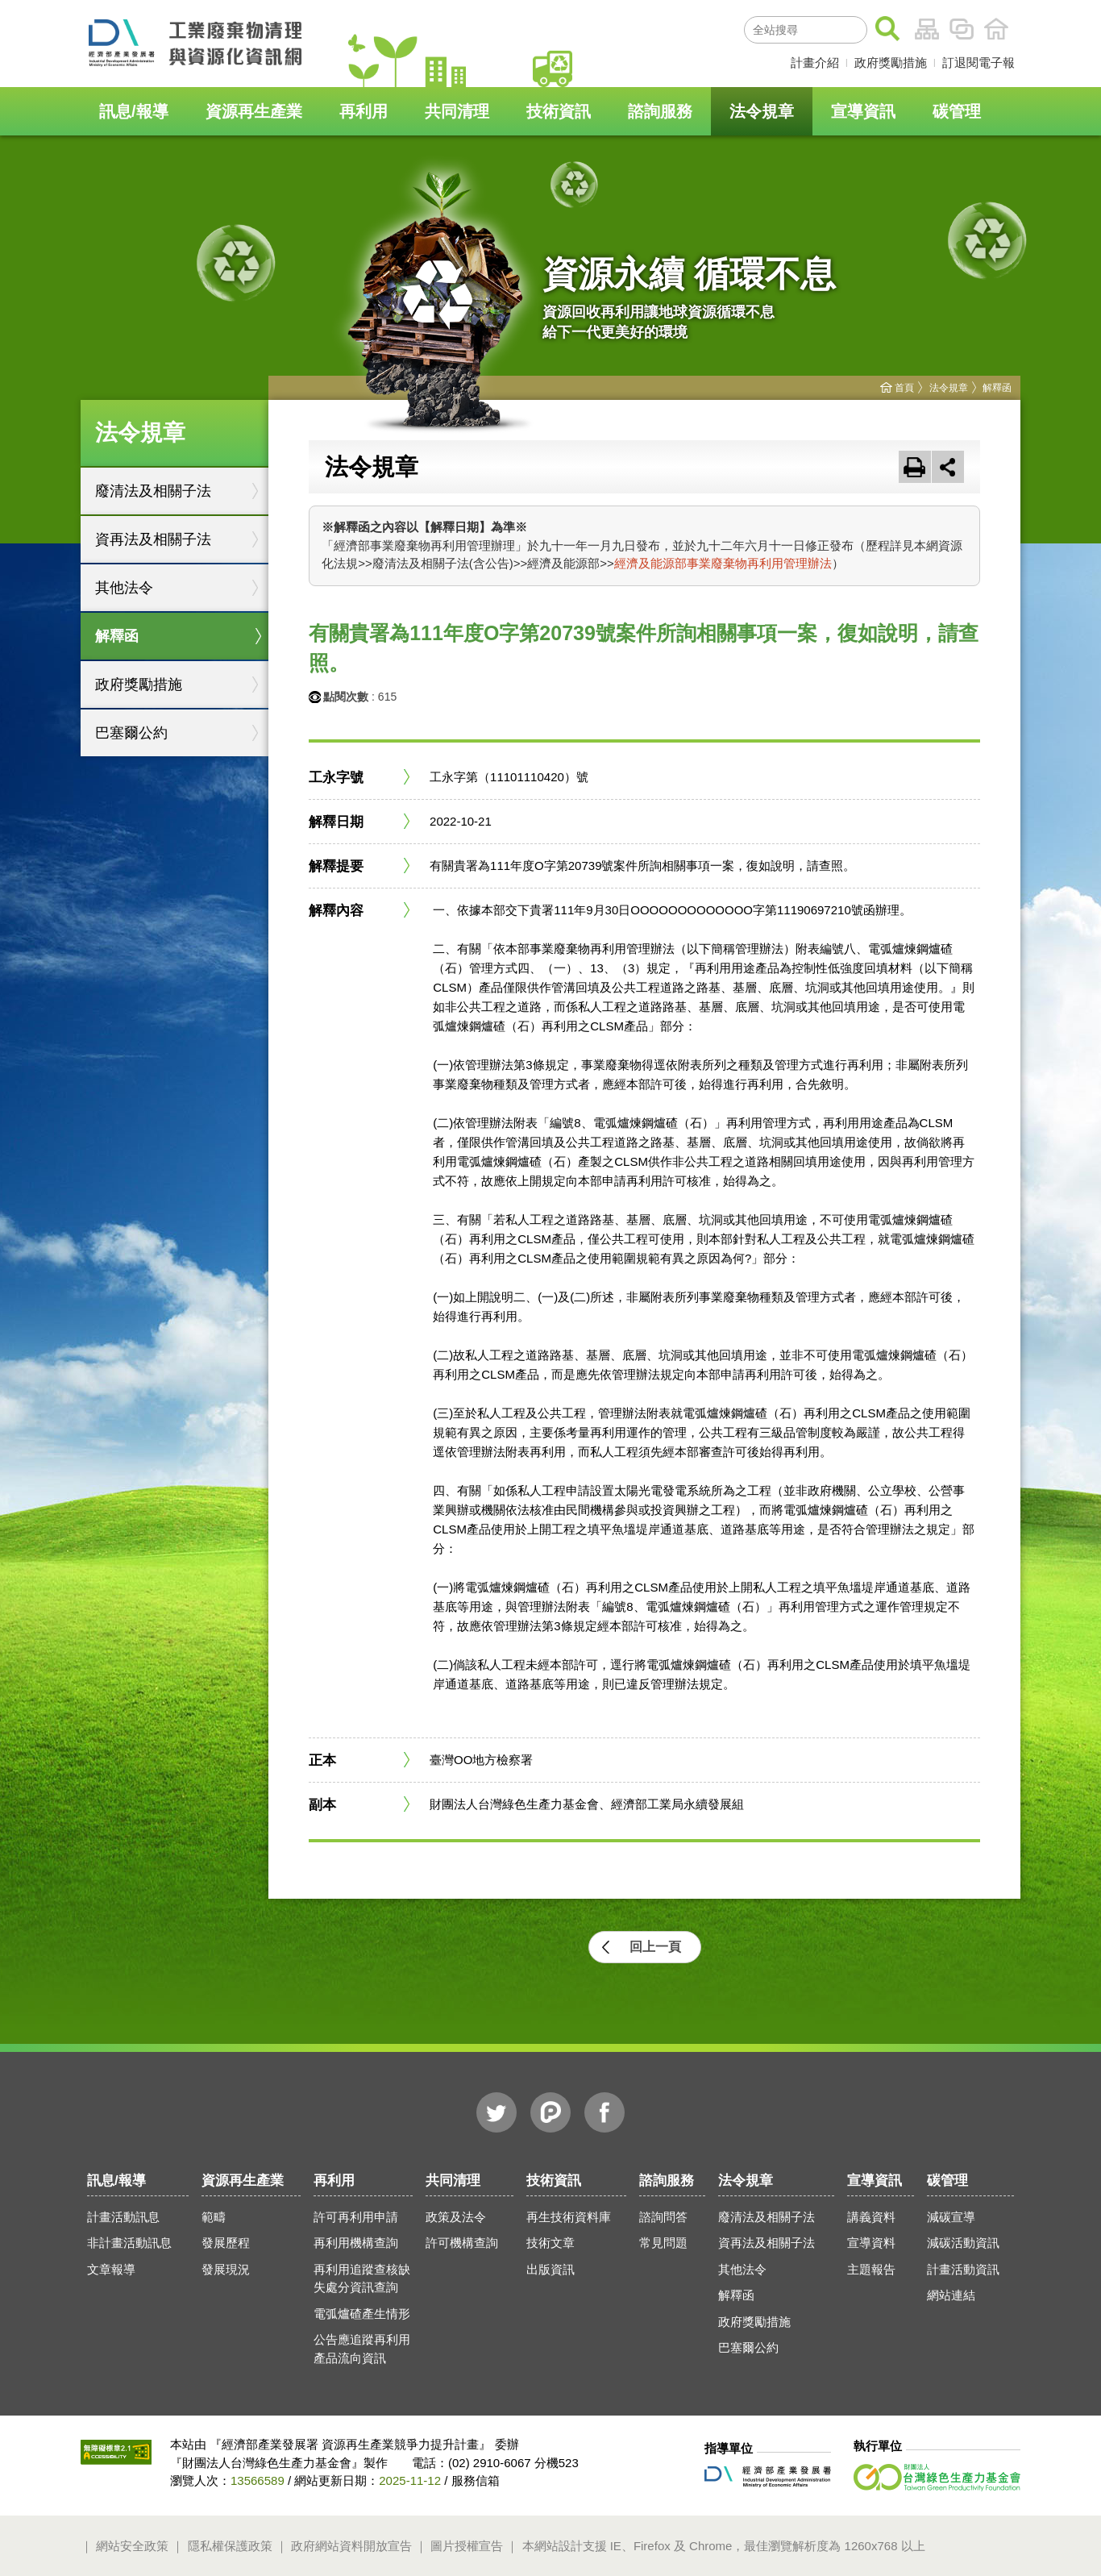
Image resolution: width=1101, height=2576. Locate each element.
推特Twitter (496, 2112)
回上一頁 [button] (655, 1947)
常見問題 (663, 2242)
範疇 (214, 2217)
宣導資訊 (863, 111)
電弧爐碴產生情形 (362, 2313)
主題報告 (871, 2269)
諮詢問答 (663, 2217)
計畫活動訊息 (123, 2217)
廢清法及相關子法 (153, 491)
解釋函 (117, 636)
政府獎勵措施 (890, 62)
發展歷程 (226, 2242)
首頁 (996, 29)
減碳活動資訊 (963, 2242)
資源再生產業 (254, 111)
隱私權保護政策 (230, 2546)
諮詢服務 (660, 111)
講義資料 (871, 2217)
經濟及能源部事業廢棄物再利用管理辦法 (723, 563)
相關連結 (961, 29)
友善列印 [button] (915, 467)
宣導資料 (871, 2242)
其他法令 (124, 588)
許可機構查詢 (462, 2242)
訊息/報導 (133, 111)
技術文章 (550, 2242)
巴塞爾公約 (131, 733)
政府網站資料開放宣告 (351, 2546)
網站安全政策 (132, 2546)
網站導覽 (927, 29)
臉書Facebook (604, 2112)
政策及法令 (456, 2217)
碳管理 (957, 111)
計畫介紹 (815, 62)
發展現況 (226, 2269)
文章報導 (111, 2269)
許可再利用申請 (356, 2217)
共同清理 (457, 111)
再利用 (363, 111)
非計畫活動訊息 (129, 2242)
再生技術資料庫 (568, 2217)
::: (725, 26)
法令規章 (761, 111)
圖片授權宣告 (466, 2546)
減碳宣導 (951, 2217)
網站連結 (951, 2295)
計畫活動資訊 (963, 2269)
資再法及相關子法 (153, 539)
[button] (948, 467)
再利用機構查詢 (356, 2242)
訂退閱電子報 (978, 62)
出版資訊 (550, 2269)
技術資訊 (558, 111)
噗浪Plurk (550, 2112)
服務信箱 (475, 2480)
